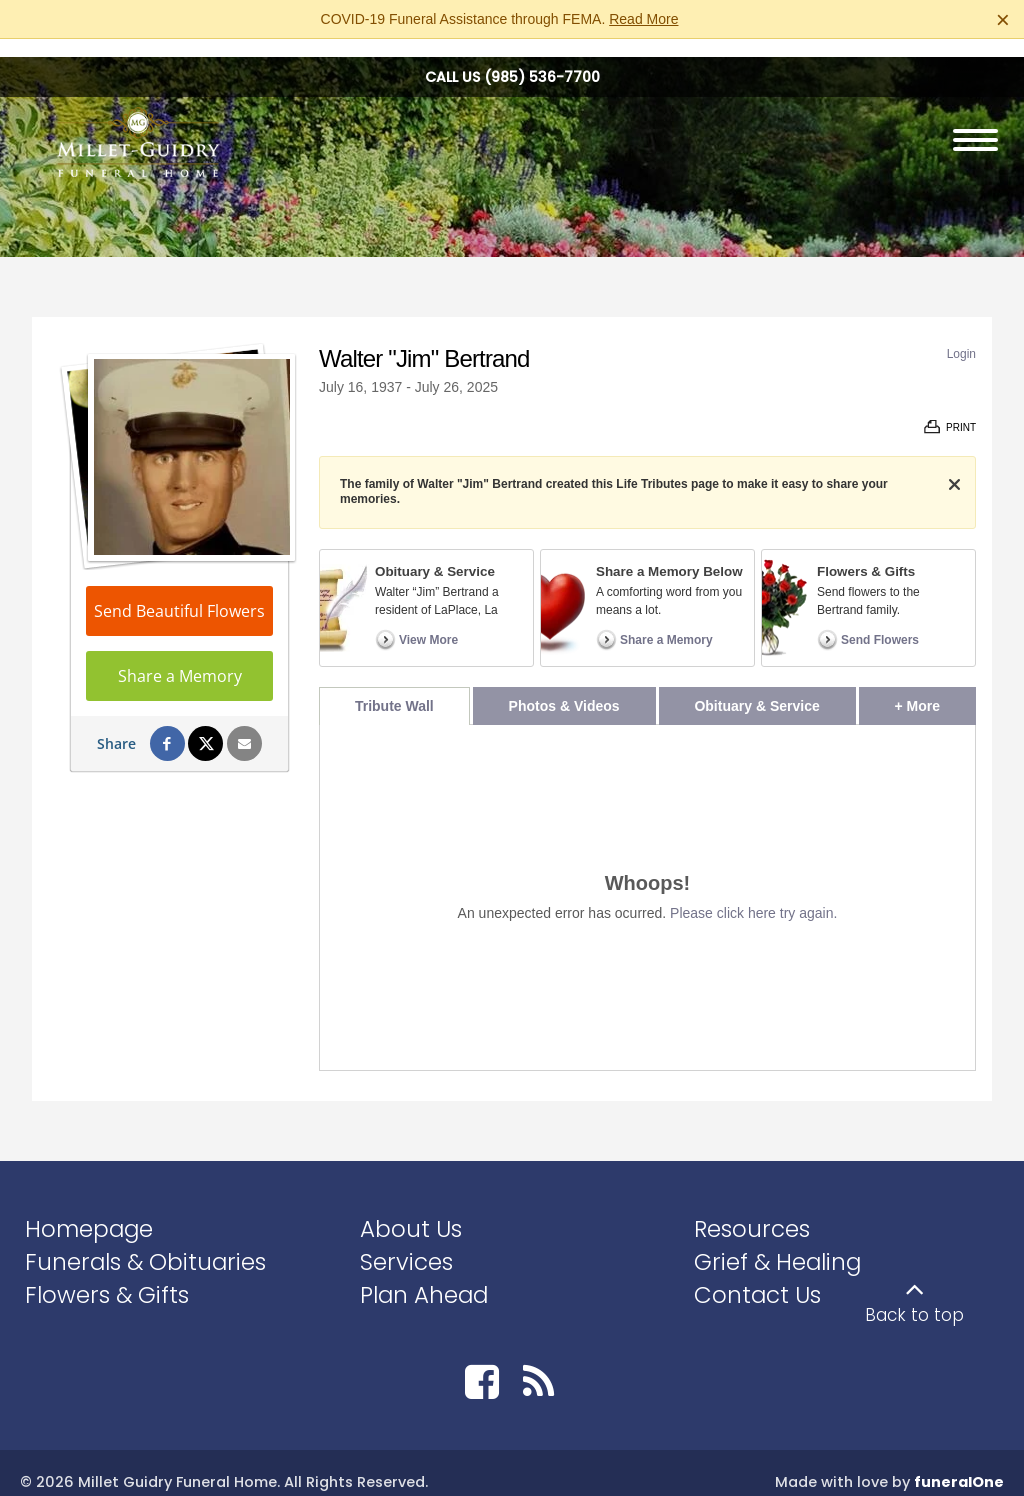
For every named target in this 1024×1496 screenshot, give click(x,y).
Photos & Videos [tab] (564, 688)
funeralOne (959, 1464)
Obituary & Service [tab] (756, 688)
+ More (935, 682)
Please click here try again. (753, 895)
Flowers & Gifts (107, 1276)
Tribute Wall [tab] (394, 688)
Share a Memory (180, 658)
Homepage (89, 1211)
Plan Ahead (424, 1276)
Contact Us (757, 1276)
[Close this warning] (1003, 20)
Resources (752, 1211)
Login (961, 336)
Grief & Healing (777, 1244)
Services (406, 1244)
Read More (643, 19)
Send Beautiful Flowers (179, 593)
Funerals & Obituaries (145, 1244)
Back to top (914, 1297)
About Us (411, 1211)
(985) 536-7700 (542, 59)
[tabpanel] (647, 879)
